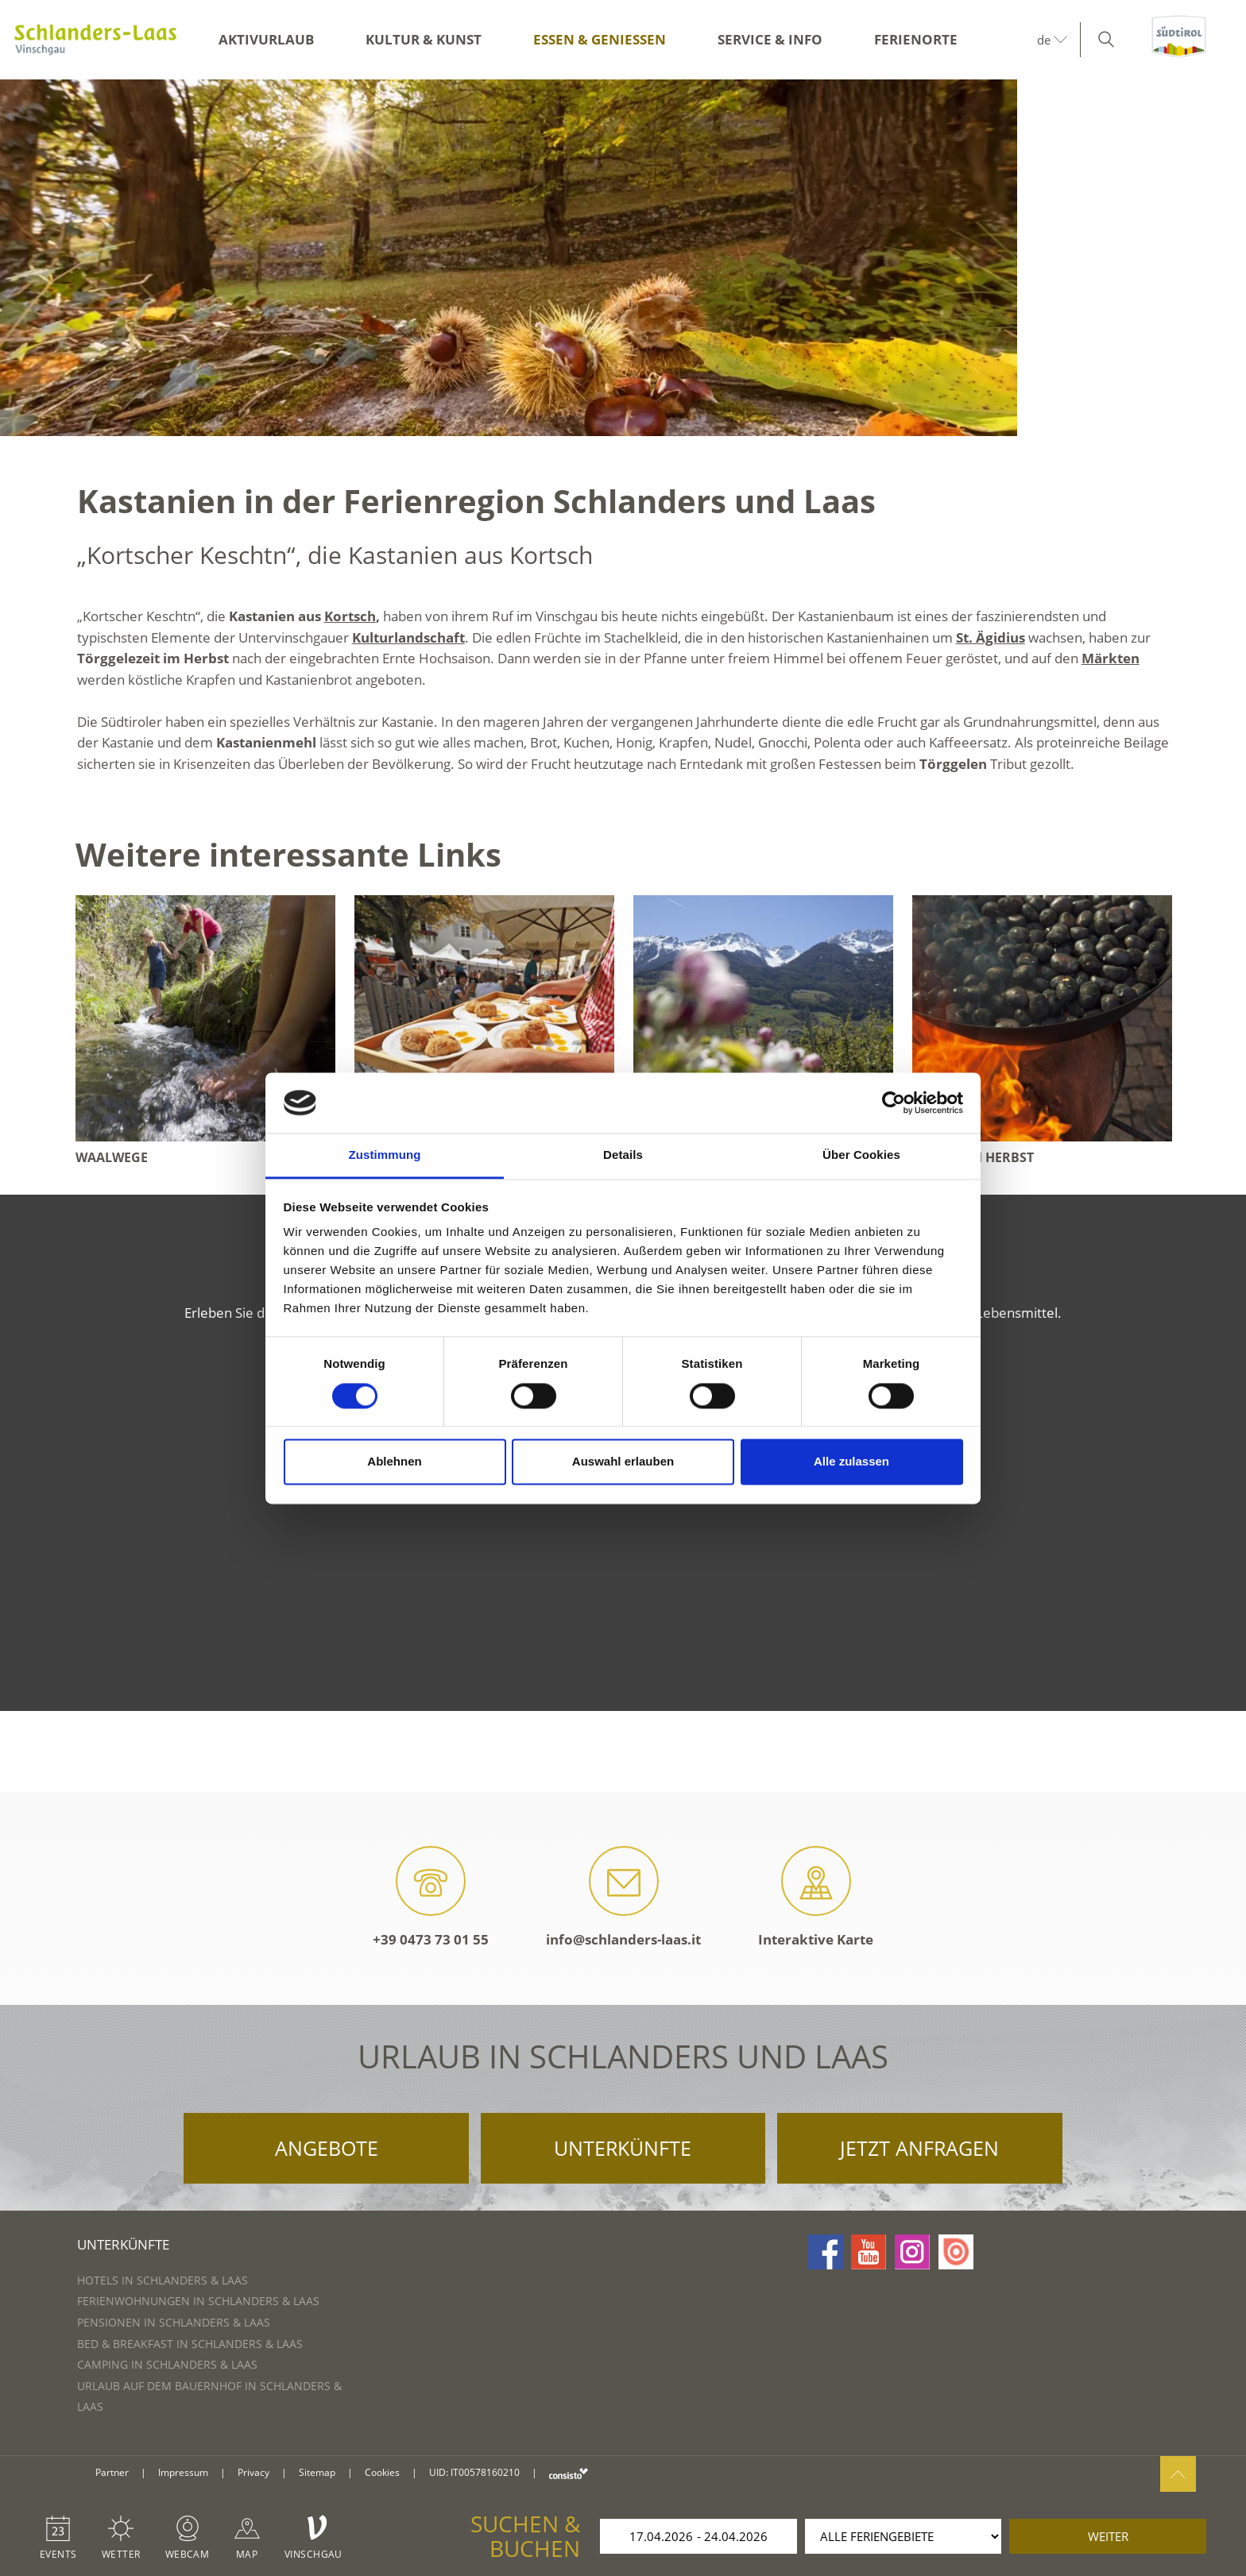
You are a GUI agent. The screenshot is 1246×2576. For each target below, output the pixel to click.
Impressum (183, 2472)
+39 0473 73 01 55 (431, 1897)
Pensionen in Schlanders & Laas (173, 2322)
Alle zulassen (851, 1462)
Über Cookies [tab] (861, 1155)
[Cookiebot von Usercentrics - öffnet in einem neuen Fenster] (893, 1102)
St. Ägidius (990, 637)
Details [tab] (623, 1155)
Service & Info (770, 39)
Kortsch (350, 616)
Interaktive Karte (815, 1897)
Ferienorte (916, 39)
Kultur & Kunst (424, 39)
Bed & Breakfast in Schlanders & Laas (190, 2343)
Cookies (382, 2472)
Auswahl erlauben (623, 1462)
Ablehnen (394, 1462)
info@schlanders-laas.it (623, 1897)
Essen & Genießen (599, 39)
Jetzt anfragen (919, 2147)
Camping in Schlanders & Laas (167, 2364)
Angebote (326, 2147)
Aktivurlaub (266, 39)
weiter (1108, 2536)
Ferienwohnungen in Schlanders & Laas (198, 2300)
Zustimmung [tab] (385, 1155)
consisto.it (568, 2473)
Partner (112, 2472)
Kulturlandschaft (408, 637)
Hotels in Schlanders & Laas (162, 2280)
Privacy (253, 2472)
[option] (623, 257)
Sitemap (317, 2472)
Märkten (1111, 658)
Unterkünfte (622, 2147)
